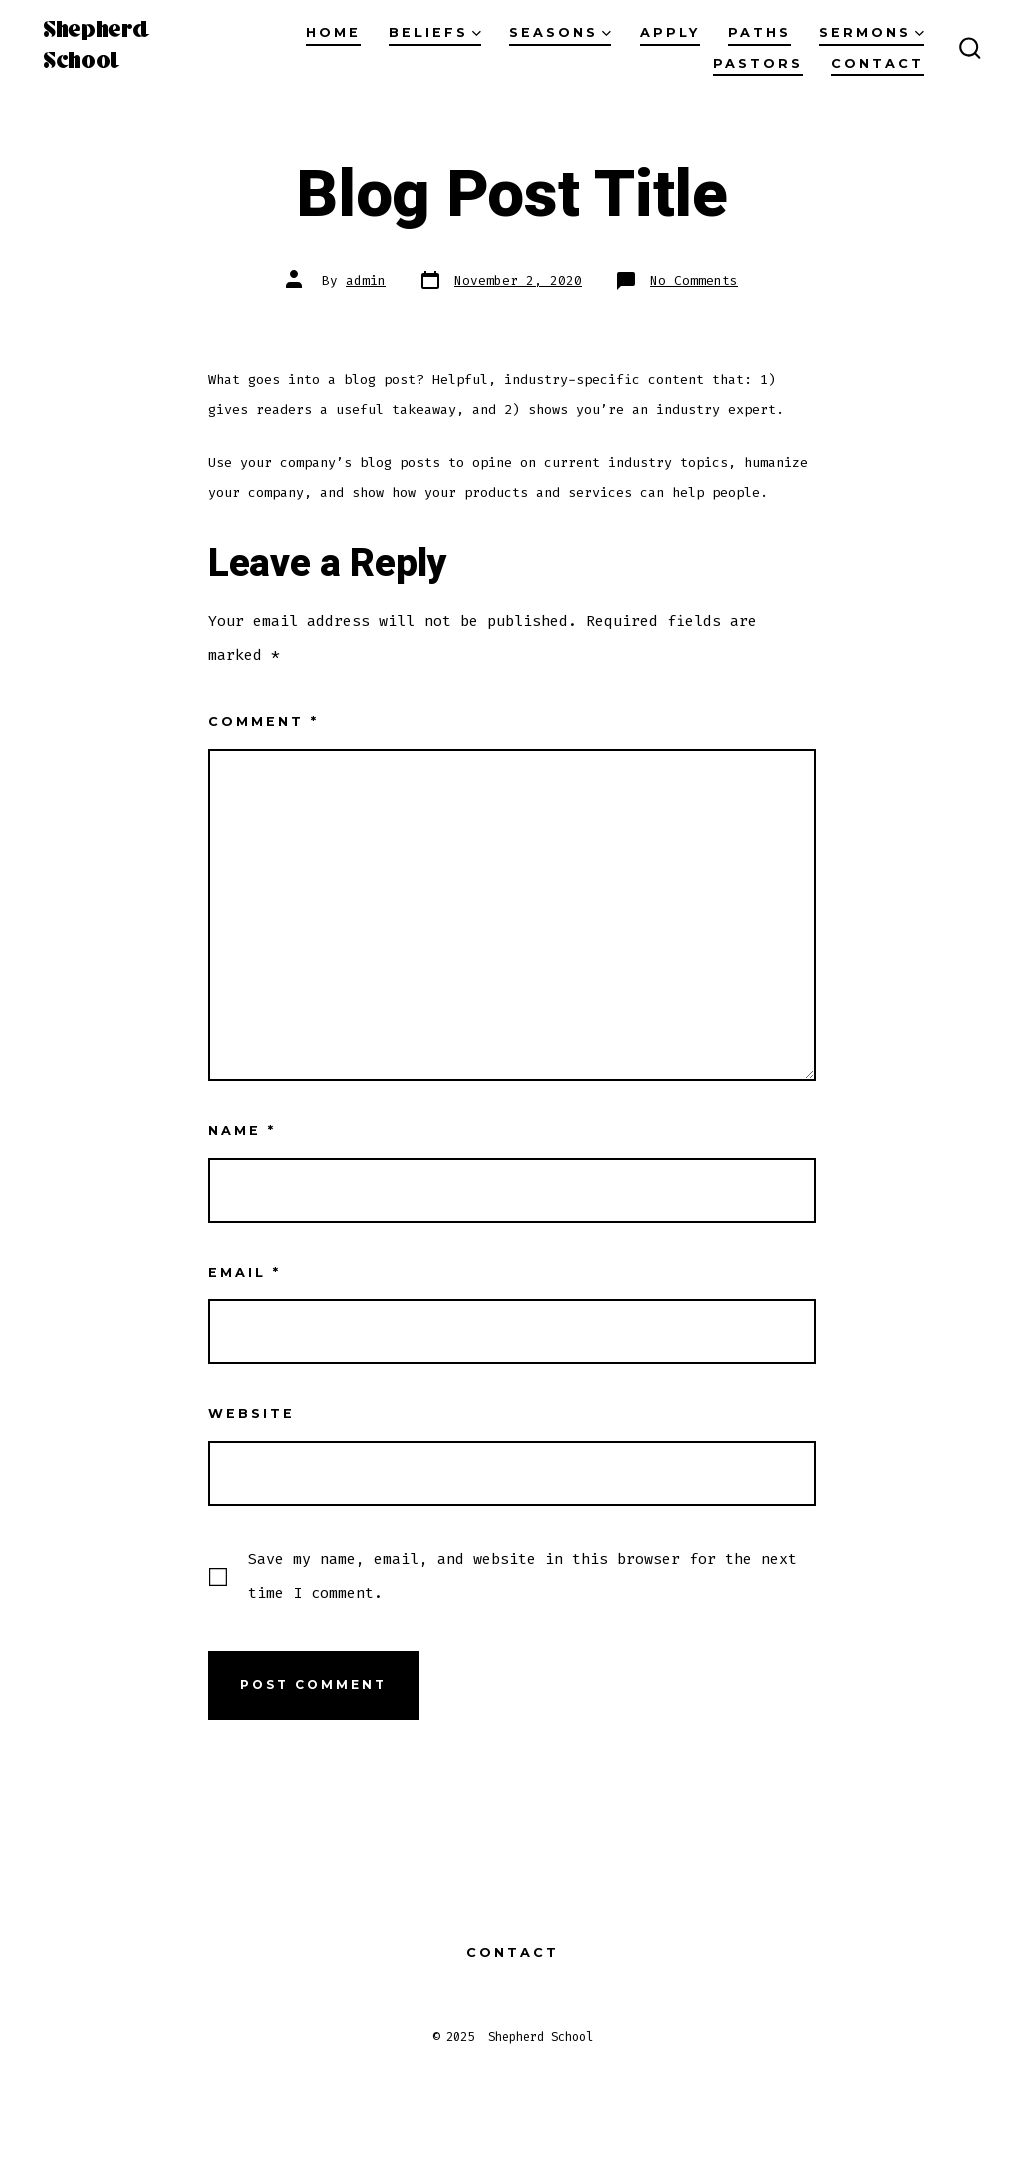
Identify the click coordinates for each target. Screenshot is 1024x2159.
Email (244, 1272)
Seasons (560, 32)
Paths (759, 32)
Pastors (758, 63)
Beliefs (435, 32)
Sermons (871, 32)
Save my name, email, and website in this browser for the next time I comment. (522, 1576)
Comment (263, 721)
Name (242, 1130)
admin (366, 280)
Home (333, 32)
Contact (877, 63)
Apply (670, 32)
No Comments (694, 280)
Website (251, 1413)
